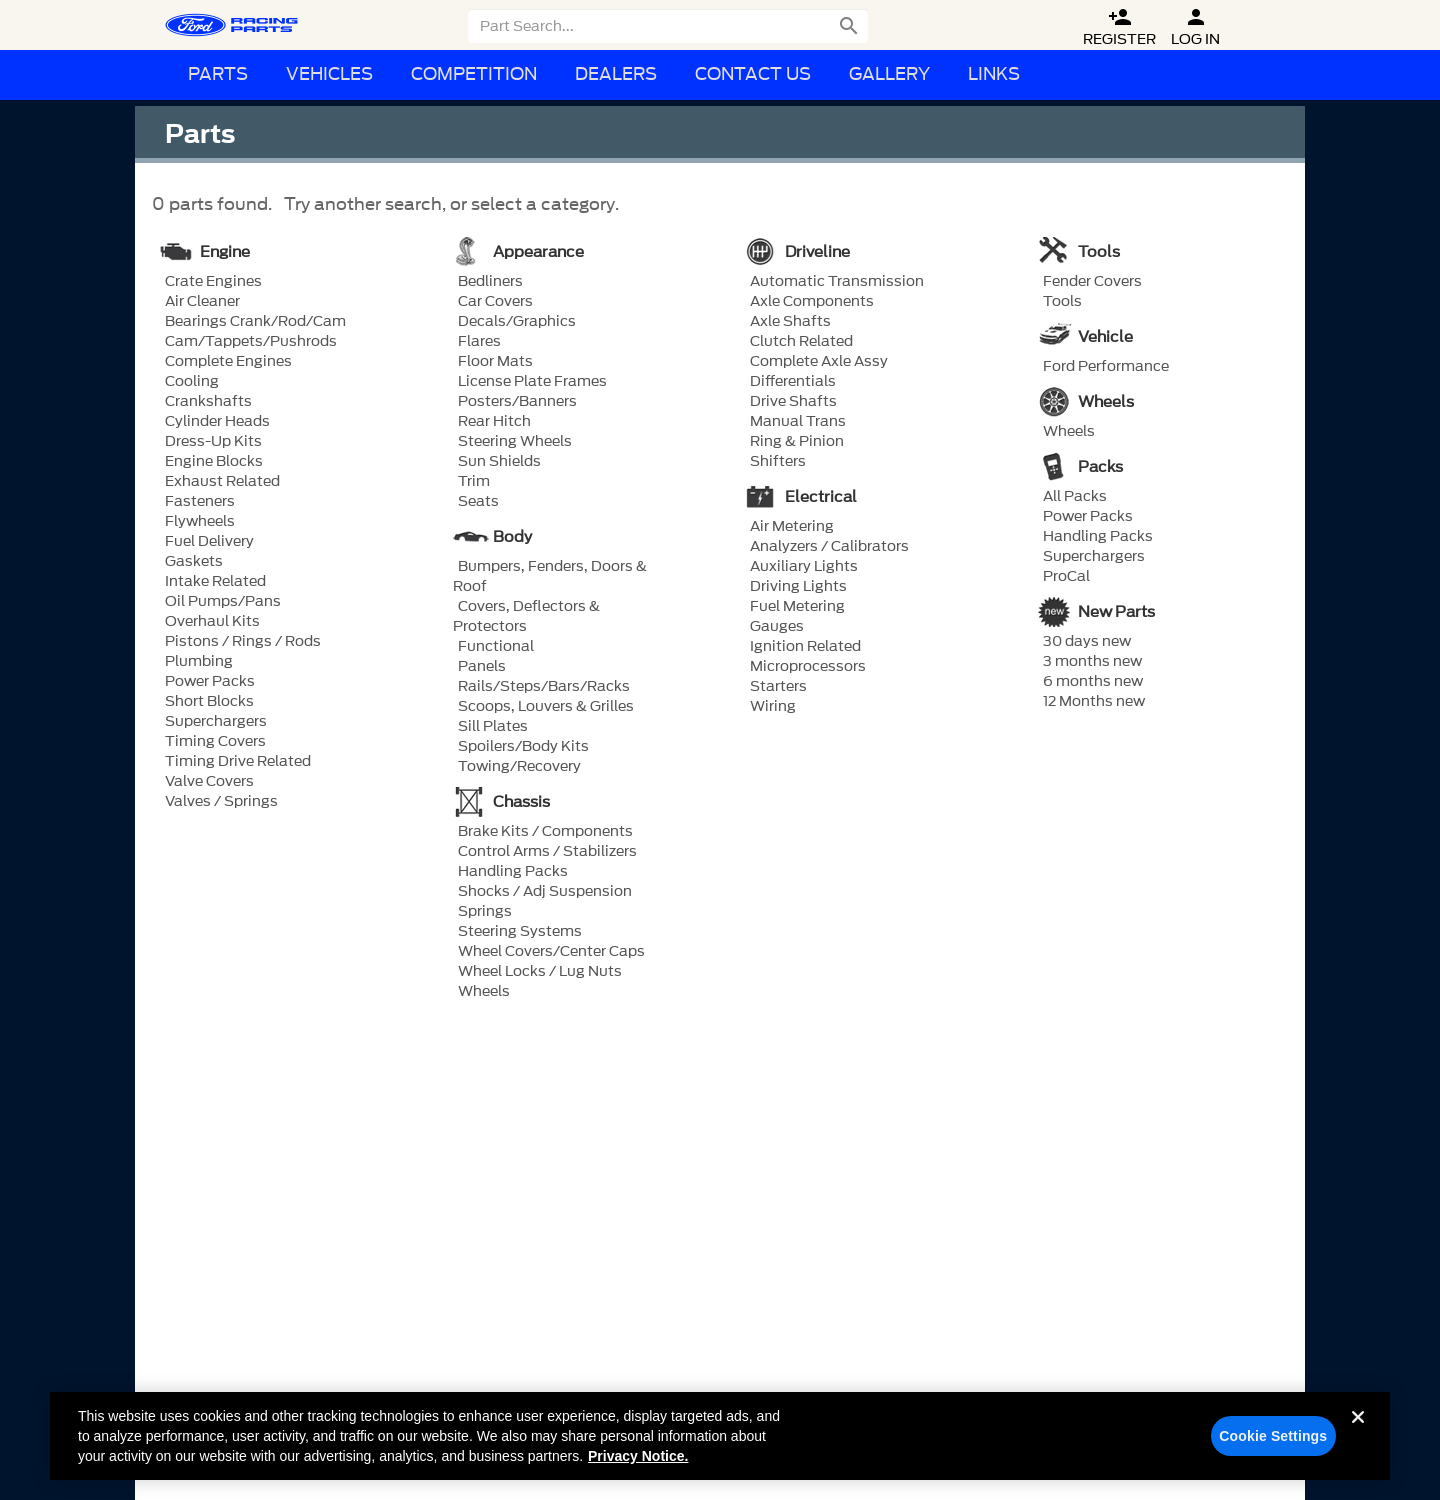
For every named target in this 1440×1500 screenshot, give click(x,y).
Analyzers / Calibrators (829, 547)
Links (994, 74)
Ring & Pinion (797, 442)
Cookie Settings (1273, 1444)
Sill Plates (493, 727)
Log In (1195, 27)
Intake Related (215, 582)
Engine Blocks (214, 462)
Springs (485, 912)
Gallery (889, 74)
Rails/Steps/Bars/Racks (544, 687)
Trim (474, 482)
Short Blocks (209, 702)
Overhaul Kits (212, 622)
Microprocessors (808, 667)
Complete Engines (228, 362)
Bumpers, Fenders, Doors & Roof (550, 577)
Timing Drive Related (238, 762)
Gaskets (194, 562)
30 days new (1087, 642)
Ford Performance (1106, 367)
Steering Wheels (515, 442)
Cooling (192, 382)
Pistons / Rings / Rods (243, 642)
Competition (474, 74)
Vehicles (329, 74)
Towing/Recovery (519, 767)
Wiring (773, 707)
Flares (479, 342)
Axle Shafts (790, 322)
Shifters (778, 462)
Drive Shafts (793, 402)
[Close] (1358, 1441)
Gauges (777, 627)
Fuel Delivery (209, 542)
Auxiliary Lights (804, 567)
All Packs (1075, 497)
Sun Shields (499, 462)
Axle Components (812, 302)
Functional (496, 647)
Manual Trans (798, 422)
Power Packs (210, 682)
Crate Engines (213, 282)
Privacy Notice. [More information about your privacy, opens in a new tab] (638, 1464)
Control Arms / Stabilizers (547, 852)
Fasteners (200, 502)
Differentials (793, 382)
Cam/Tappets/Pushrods (251, 342)
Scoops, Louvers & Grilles (546, 707)
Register (1119, 27)
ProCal (1066, 577)
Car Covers (495, 302)
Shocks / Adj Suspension (545, 892)
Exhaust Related (222, 482)
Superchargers (216, 722)
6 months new (1093, 682)
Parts (218, 74)
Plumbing (199, 662)
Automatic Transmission (837, 282)
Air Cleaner (202, 302)
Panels (482, 667)
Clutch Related (801, 342)
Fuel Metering (797, 607)
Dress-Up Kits (213, 442)
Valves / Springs (221, 802)
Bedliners (490, 282)
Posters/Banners (517, 402)
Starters (778, 687)
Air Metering (792, 527)
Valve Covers (209, 782)
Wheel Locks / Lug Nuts (540, 972)
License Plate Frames (532, 382)
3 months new (1092, 662)
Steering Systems (520, 932)
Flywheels (200, 522)
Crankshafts (208, 402)
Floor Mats (495, 362)
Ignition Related (805, 647)
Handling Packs (513, 872)
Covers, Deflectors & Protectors (526, 617)
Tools (1062, 302)
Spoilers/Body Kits (523, 747)
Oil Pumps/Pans (223, 602)
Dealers (616, 74)
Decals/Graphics (517, 322)
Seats (478, 502)
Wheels (484, 992)
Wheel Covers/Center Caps (551, 952)
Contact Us (753, 74)
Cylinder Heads (217, 422)
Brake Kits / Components (545, 832)
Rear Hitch (494, 422)
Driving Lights (798, 587)
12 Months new (1094, 702)
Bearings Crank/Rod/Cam (255, 322)
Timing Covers (215, 742)
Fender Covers (1092, 282)
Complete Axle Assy (819, 362)
